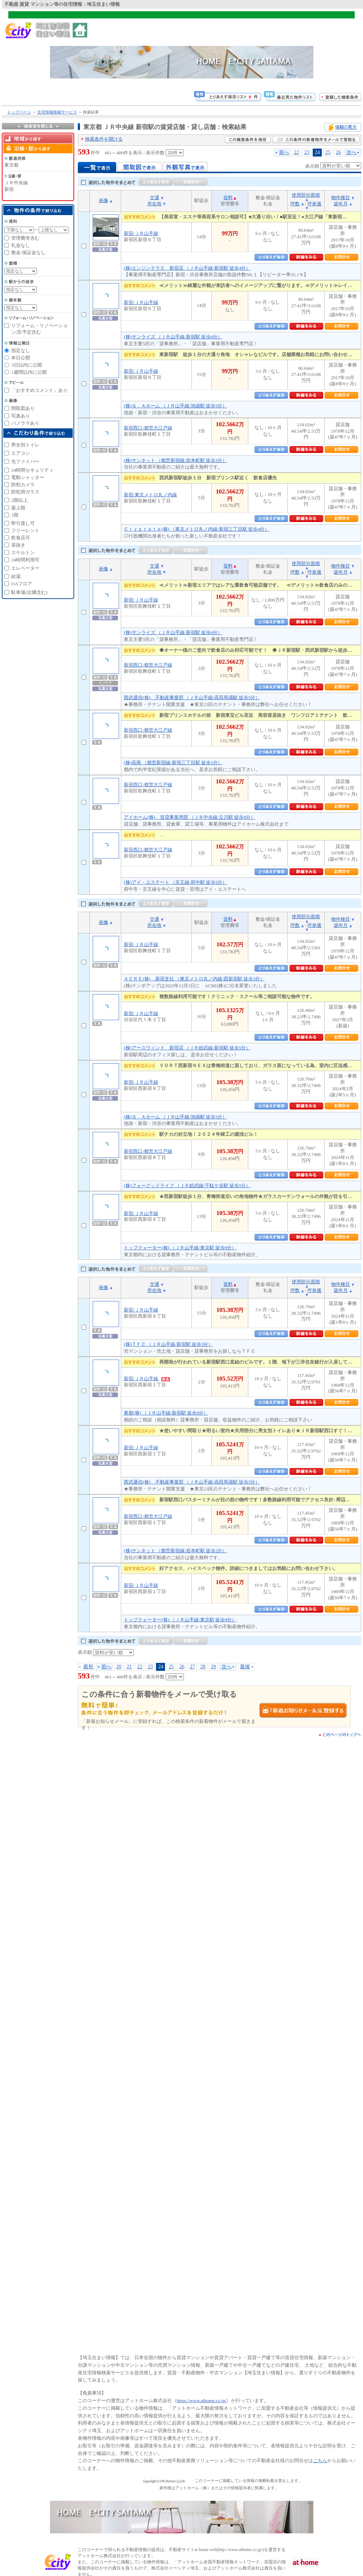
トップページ (19, 112)
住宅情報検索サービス (57, 112)
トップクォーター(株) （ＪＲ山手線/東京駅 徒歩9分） (180, 1247)
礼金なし (20, 245)
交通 (154, 197)
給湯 (16, 576)
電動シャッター (27, 477)
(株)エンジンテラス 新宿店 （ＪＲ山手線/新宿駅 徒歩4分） (187, 268)
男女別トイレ (25, 445)
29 (213, 1666)
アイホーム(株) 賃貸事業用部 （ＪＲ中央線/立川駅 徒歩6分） (189, 817)
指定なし (20, 350)
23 (306, 152)
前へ (284, 152)
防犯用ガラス (25, 492)
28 (203, 1666)
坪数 (295, 203)
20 (118, 1666)
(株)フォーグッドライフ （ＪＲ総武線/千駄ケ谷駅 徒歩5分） (187, 1185)
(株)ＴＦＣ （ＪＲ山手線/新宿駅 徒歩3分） (168, 1344)
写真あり (20, 416)
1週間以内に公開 (29, 372)
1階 (14, 515)
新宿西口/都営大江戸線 (148, 428)
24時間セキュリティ (32, 470)
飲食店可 (20, 537)
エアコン (20, 453)
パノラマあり (25, 423)
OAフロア (21, 583)
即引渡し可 (23, 523)
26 (338, 152)
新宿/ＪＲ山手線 (141, 233)
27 (192, 1666)
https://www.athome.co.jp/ (201, 2400)
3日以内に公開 (26, 365)
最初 (88, 1666)
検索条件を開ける (104, 139)
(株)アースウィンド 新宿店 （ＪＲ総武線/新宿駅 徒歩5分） (187, 1047)
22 (296, 152)
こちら (320, 2460)
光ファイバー (25, 461)
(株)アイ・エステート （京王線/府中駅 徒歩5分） (175, 882)
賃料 (228, 197)
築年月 (341, 203)
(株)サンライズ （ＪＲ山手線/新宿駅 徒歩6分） (173, 336)
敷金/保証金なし (28, 252)
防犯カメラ (23, 484)
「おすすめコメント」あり (39, 390)
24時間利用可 (25, 559)
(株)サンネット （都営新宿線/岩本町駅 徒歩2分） (175, 460)
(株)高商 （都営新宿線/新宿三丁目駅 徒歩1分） (173, 762)
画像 (103, 200)
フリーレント (25, 530)
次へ (351, 152)
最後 (245, 1666)
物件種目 (340, 197)
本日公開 (20, 357)
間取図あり (23, 408)
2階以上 (19, 500)
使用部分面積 (306, 195)
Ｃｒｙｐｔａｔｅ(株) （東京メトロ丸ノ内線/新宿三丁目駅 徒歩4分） (196, 529)
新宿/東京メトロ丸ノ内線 (150, 494)
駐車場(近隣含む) (29, 592)
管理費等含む (25, 238)
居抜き (18, 545)
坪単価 (314, 203)
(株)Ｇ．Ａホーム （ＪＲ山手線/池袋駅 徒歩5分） (175, 405)
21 (129, 1666)
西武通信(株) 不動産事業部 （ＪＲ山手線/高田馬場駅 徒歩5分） (192, 697)
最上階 (18, 507)
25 (327, 152)
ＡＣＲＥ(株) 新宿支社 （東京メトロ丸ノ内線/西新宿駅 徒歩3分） (194, 978)
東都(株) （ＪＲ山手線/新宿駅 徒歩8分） (166, 1413)
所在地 (154, 203)
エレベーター (25, 568)
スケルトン (23, 552)
